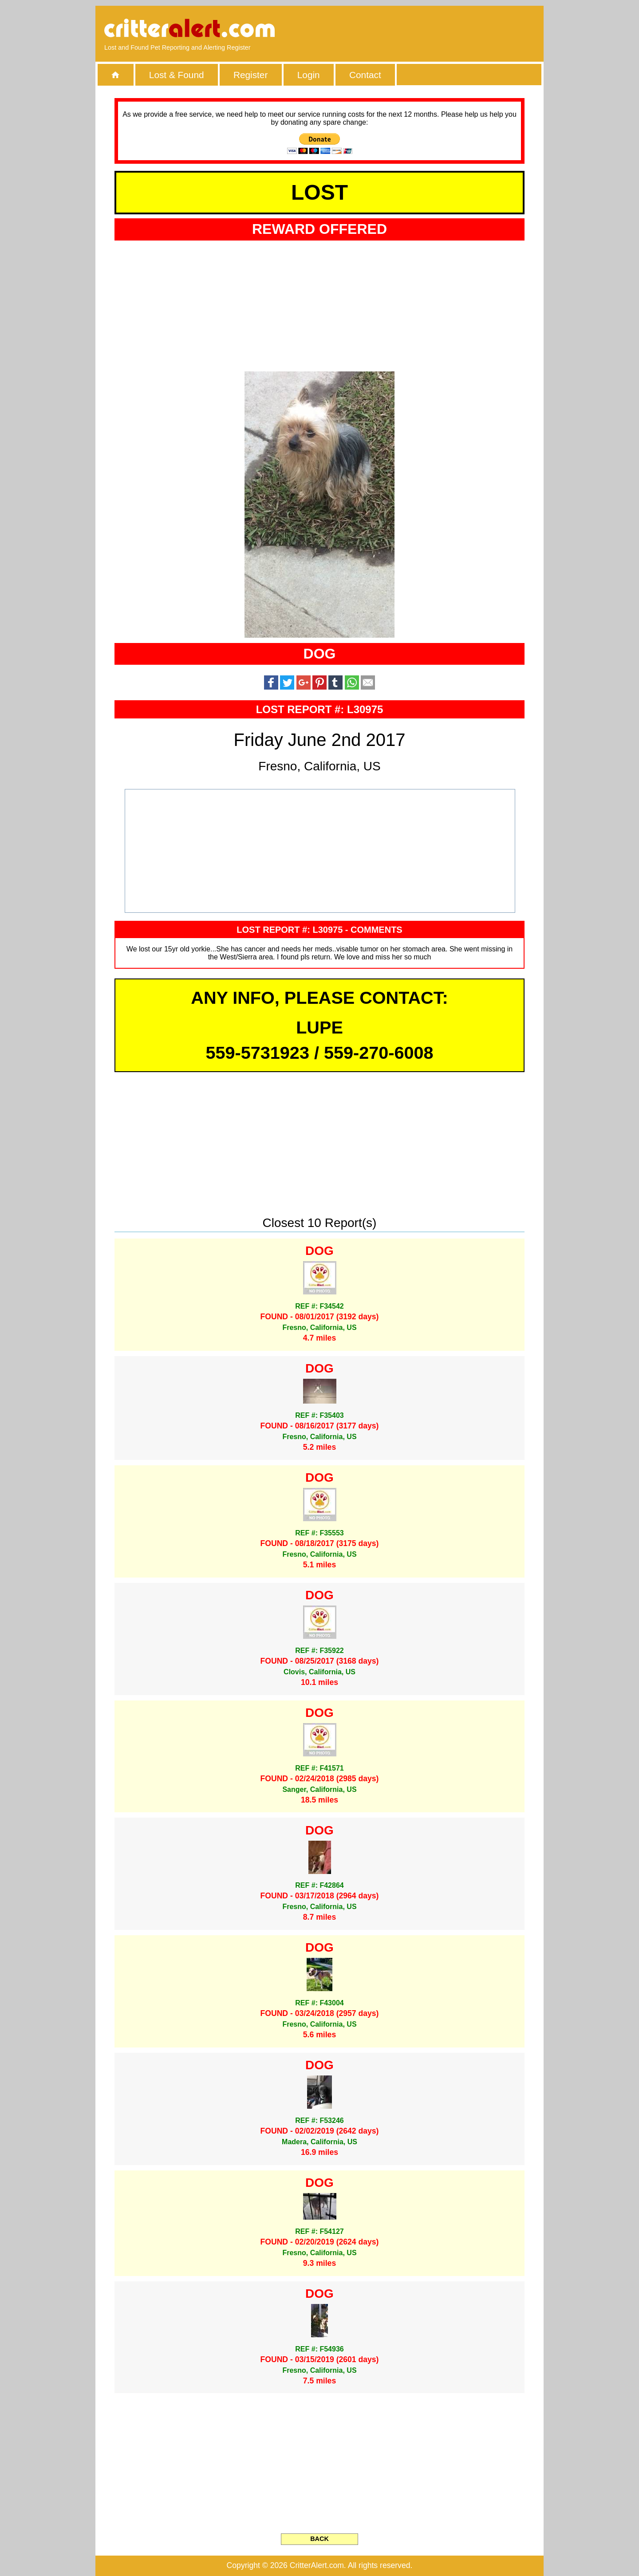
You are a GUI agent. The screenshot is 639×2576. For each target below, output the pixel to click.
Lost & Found (176, 75)
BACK (319, 2538)
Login (308, 75)
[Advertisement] (432, 29)
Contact (365, 75)
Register (250, 75)
